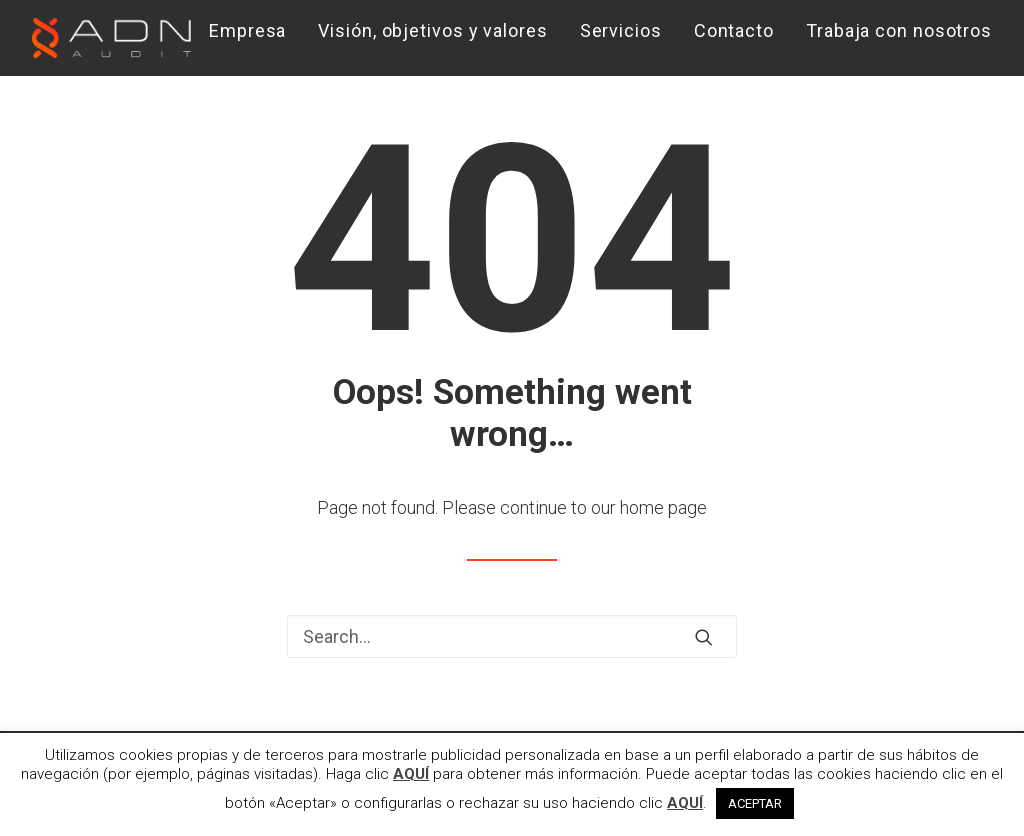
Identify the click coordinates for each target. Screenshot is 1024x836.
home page (663, 507)
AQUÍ (411, 774)
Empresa (247, 30)
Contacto (734, 30)
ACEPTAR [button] (755, 803)
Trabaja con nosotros (899, 30)
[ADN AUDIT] (111, 38)
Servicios (621, 30)
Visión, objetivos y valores (432, 30)
